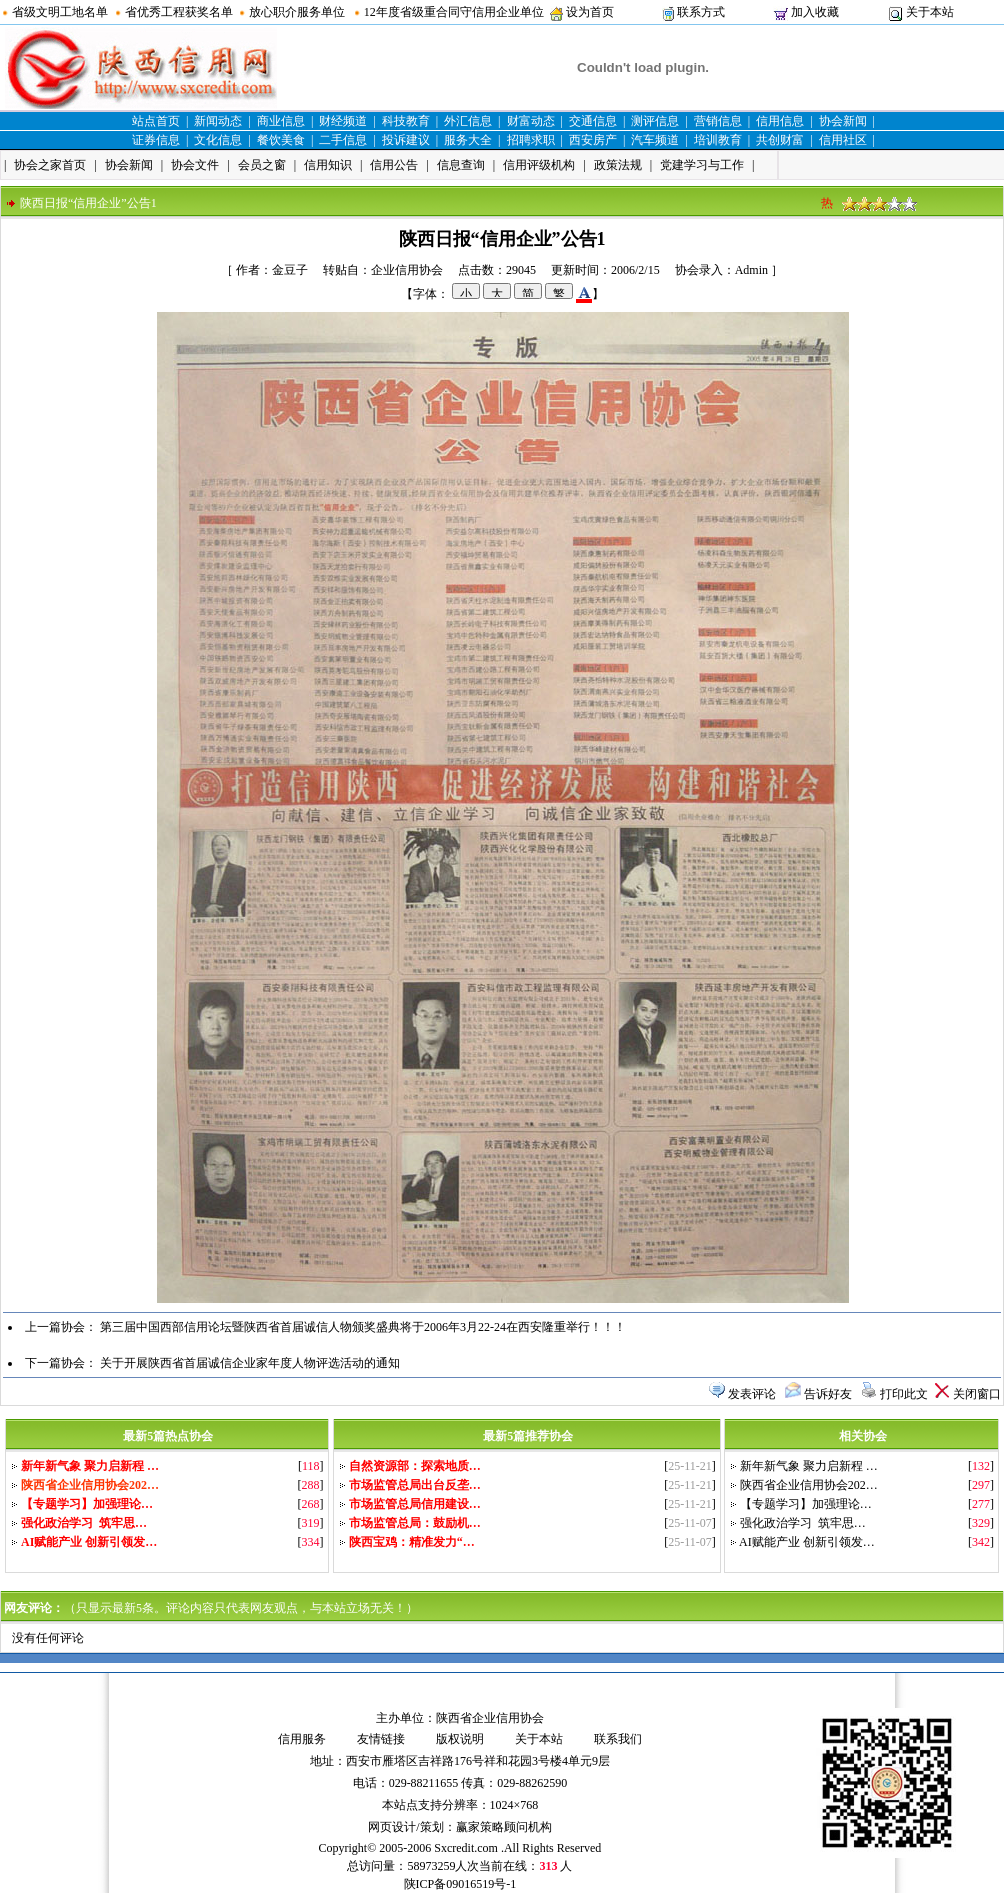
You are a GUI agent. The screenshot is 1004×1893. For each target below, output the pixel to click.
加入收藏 (815, 12)
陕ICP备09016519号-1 (460, 1884)
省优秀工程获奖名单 (179, 12)
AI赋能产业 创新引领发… (807, 1542)
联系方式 (701, 12)
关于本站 (930, 12)
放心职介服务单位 (297, 12)
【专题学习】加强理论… (806, 1504)
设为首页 (590, 12)
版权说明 (460, 1739)
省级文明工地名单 (60, 12)
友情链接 (381, 1739)
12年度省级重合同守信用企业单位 (454, 12)
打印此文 (904, 1394)
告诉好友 (828, 1394)
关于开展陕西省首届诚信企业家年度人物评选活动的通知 (250, 1363)
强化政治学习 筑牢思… (803, 1523)
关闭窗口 (977, 1394)
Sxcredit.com (466, 1848)
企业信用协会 (407, 270)
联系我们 (618, 1739)
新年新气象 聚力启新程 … (809, 1466)
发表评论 (752, 1394)
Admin (751, 270)
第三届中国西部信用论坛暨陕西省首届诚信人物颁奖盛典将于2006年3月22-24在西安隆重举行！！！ (363, 1327)
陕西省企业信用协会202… (809, 1485)
